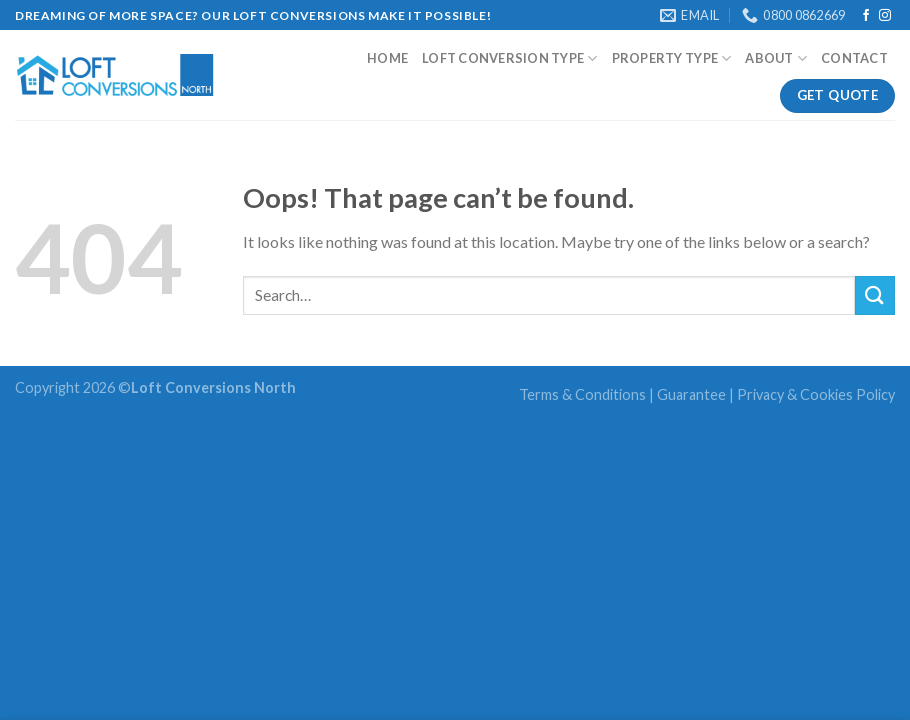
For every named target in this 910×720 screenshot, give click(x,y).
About (776, 58)
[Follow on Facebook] (866, 16)
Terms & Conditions (582, 394)
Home (387, 58)
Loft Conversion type (510, 58)
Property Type (672, 58)
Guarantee (691, 394)
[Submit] (875, 295)
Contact (854, 58)
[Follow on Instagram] (885, 16)
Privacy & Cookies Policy (816, 394)
